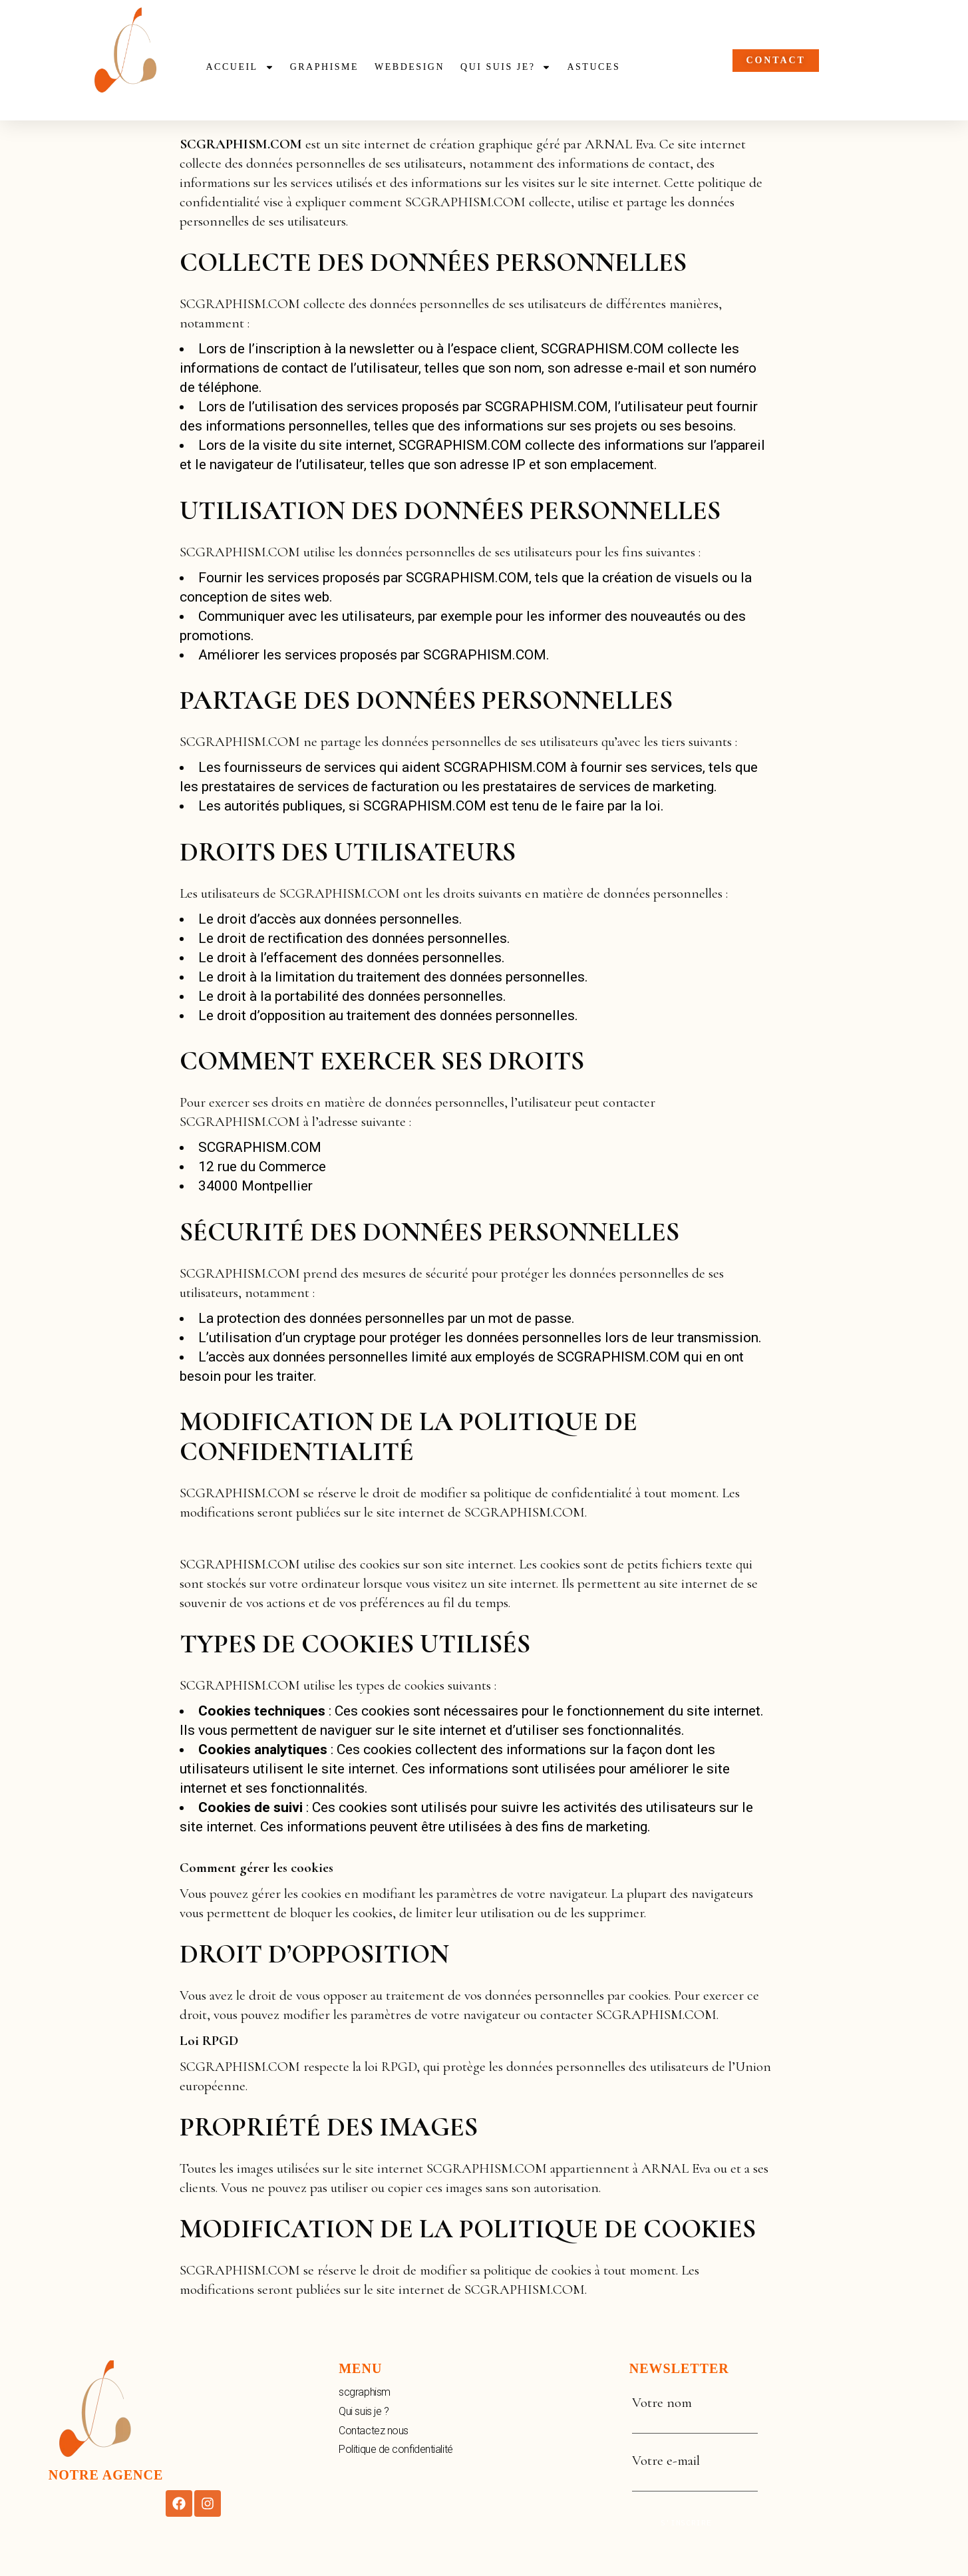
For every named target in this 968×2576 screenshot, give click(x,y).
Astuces (593, 67)
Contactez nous (373, 2430)
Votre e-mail (695, 2470)
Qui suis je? (505, 67)
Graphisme (324, 67)
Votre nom (695, 2412)
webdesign (409, 67)
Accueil (240, 67)
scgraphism (365, 2392)
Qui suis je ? (364, 2411)
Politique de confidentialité (395, 2449)
